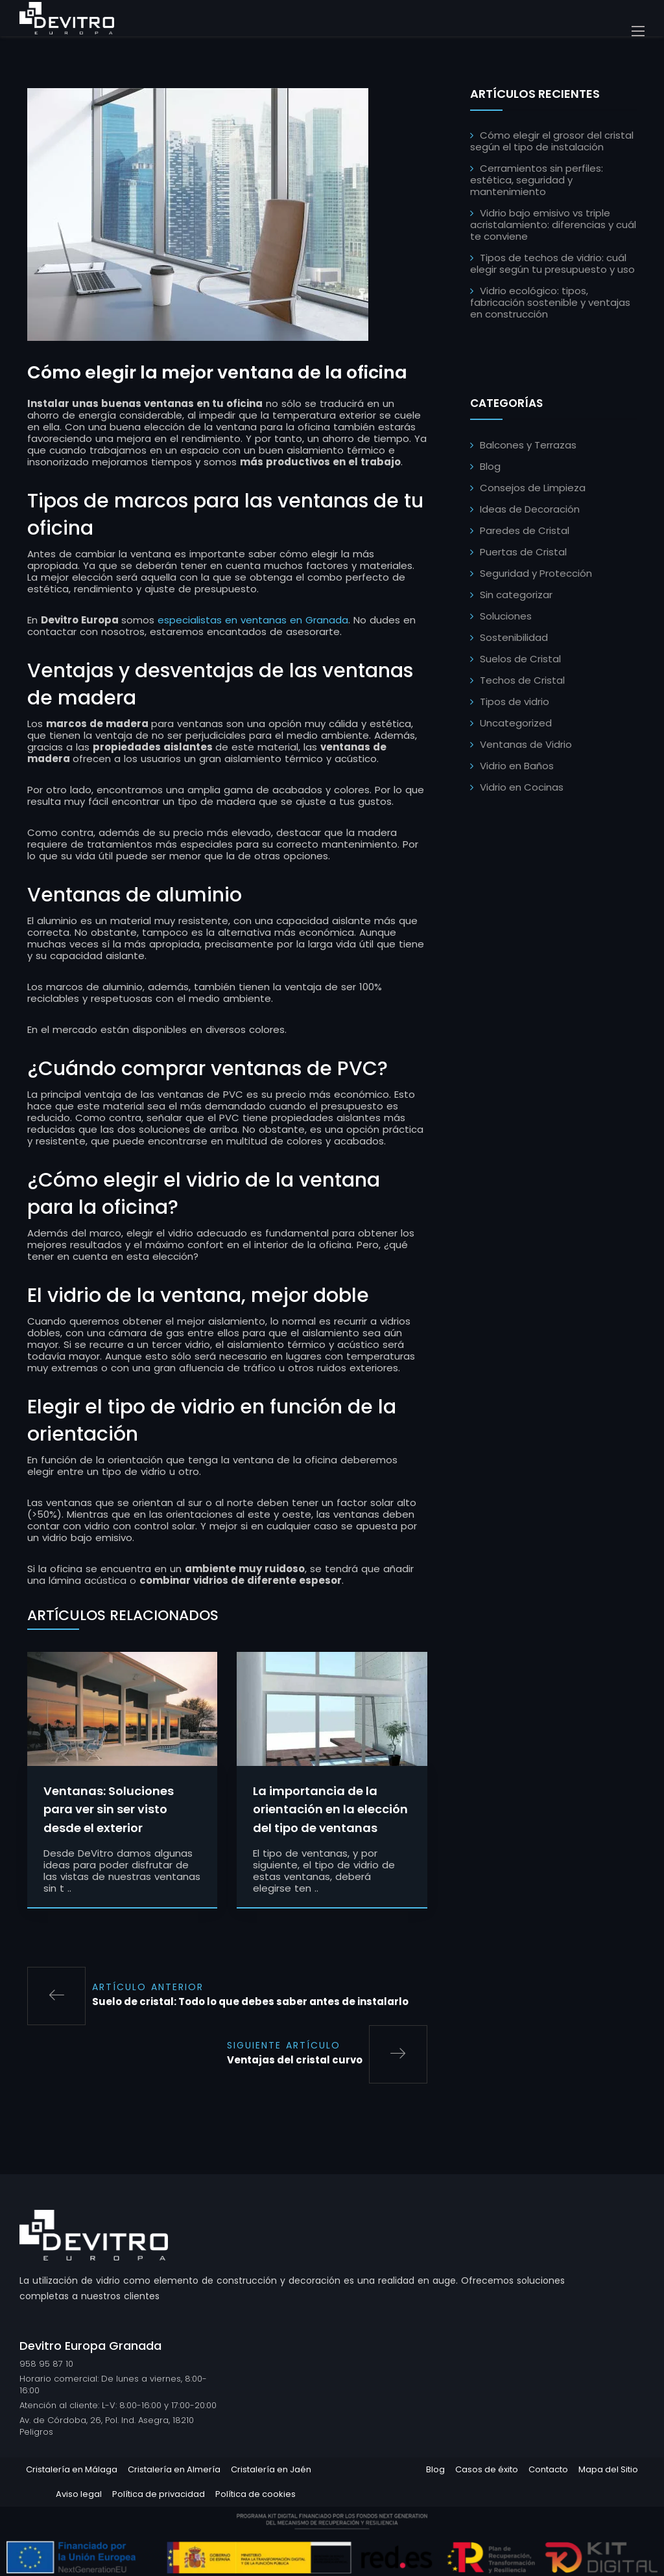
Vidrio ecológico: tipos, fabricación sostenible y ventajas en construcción (550, 302)
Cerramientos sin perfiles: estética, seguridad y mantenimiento (536, 179)
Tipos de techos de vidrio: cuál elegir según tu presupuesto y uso (552, 263)
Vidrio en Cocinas (521, 787)
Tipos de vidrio (514, 701)
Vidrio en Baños (517, 765)
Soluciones (506, 616)
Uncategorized (516, 723)
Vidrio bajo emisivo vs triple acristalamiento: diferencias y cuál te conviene (553, 224)
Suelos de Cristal (520, 659)
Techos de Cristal (522, 680)
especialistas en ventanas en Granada (253, 649)
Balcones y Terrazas (528, 445)
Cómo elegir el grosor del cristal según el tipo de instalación (552, 141)
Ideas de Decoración (530, 509)
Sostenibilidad (514, 637)
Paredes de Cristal (524, 530)
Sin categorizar (516, 594)
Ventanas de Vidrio (526, 744)
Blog (490, 466)
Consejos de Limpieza (533, 487)
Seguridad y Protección (536, 573)
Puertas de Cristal (523, 552)
